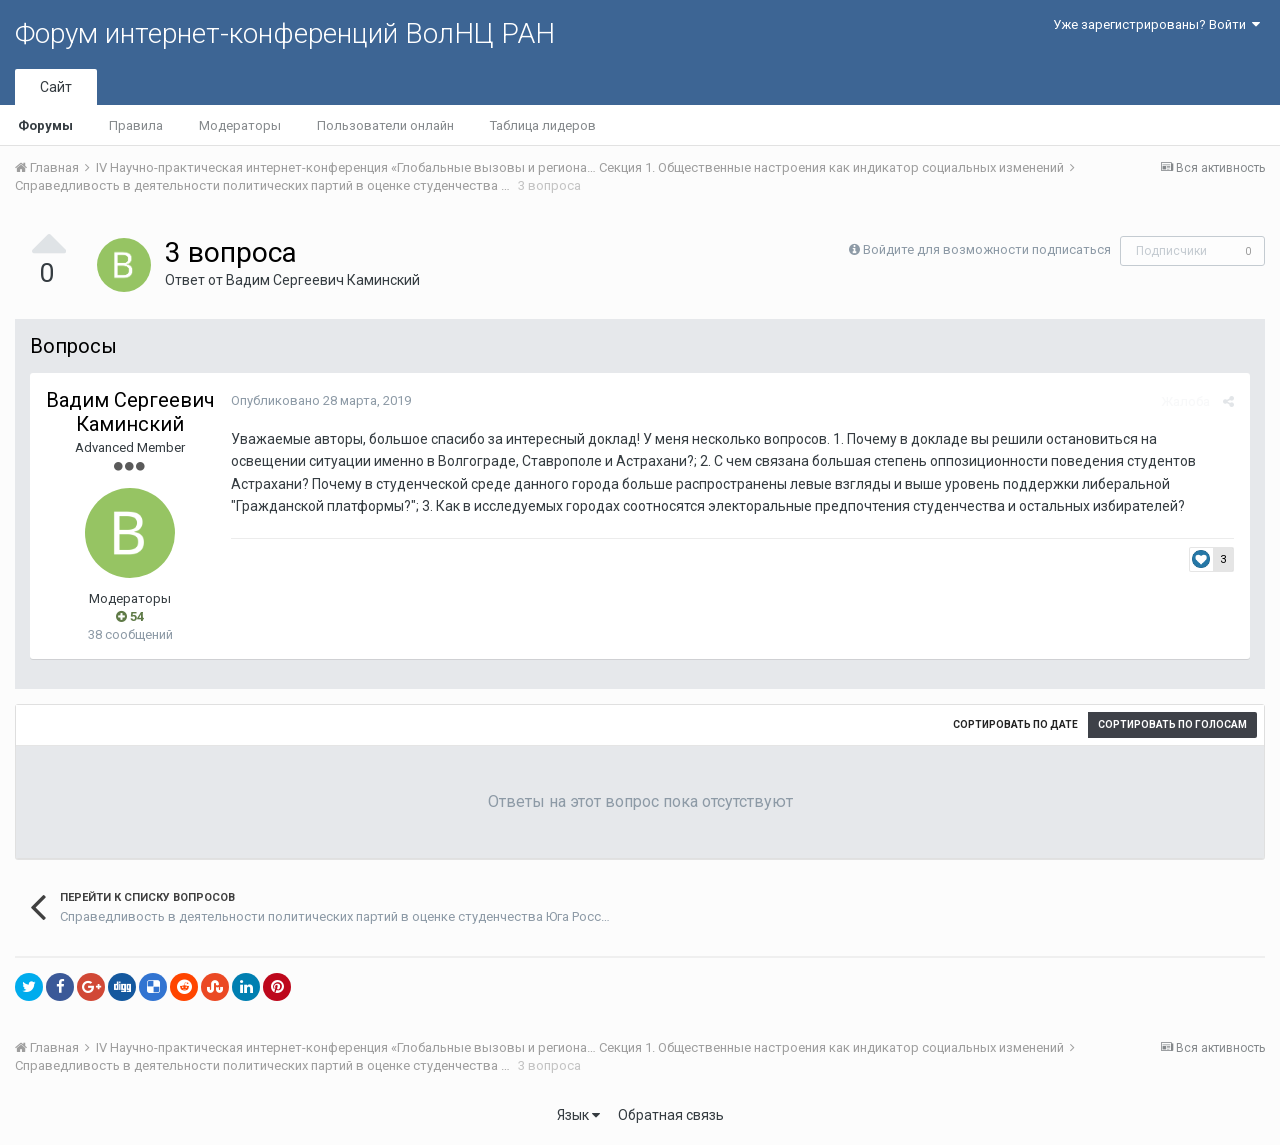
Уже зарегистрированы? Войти (1156, 24)
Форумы (45, 125)
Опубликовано (320, 400)
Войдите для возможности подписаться (987, 249)
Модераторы (240, 125)
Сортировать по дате (1015, 724)
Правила (136, 125)
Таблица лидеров (543, 125)
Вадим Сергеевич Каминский (323, 280)
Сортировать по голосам (1172, 724)
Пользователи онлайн (385, 125)
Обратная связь (671, 1115)
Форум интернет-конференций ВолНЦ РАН (285, 33)
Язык (578, 1115)
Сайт (56, 87)
